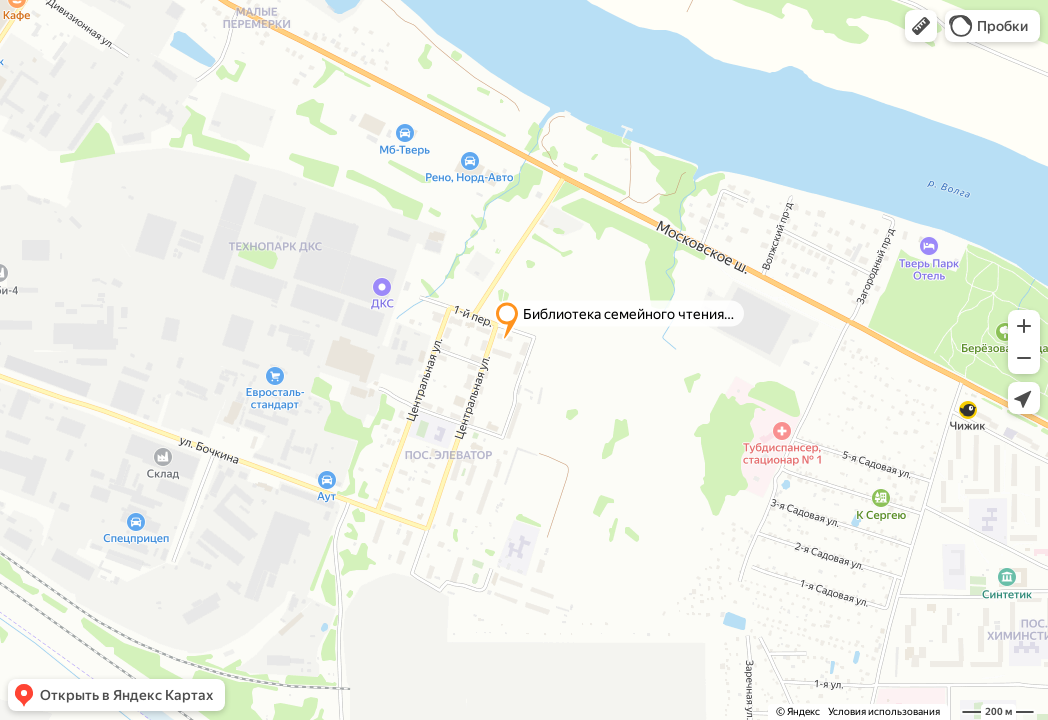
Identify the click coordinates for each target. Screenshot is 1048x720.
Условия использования (884, 711)
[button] (921, 26)
